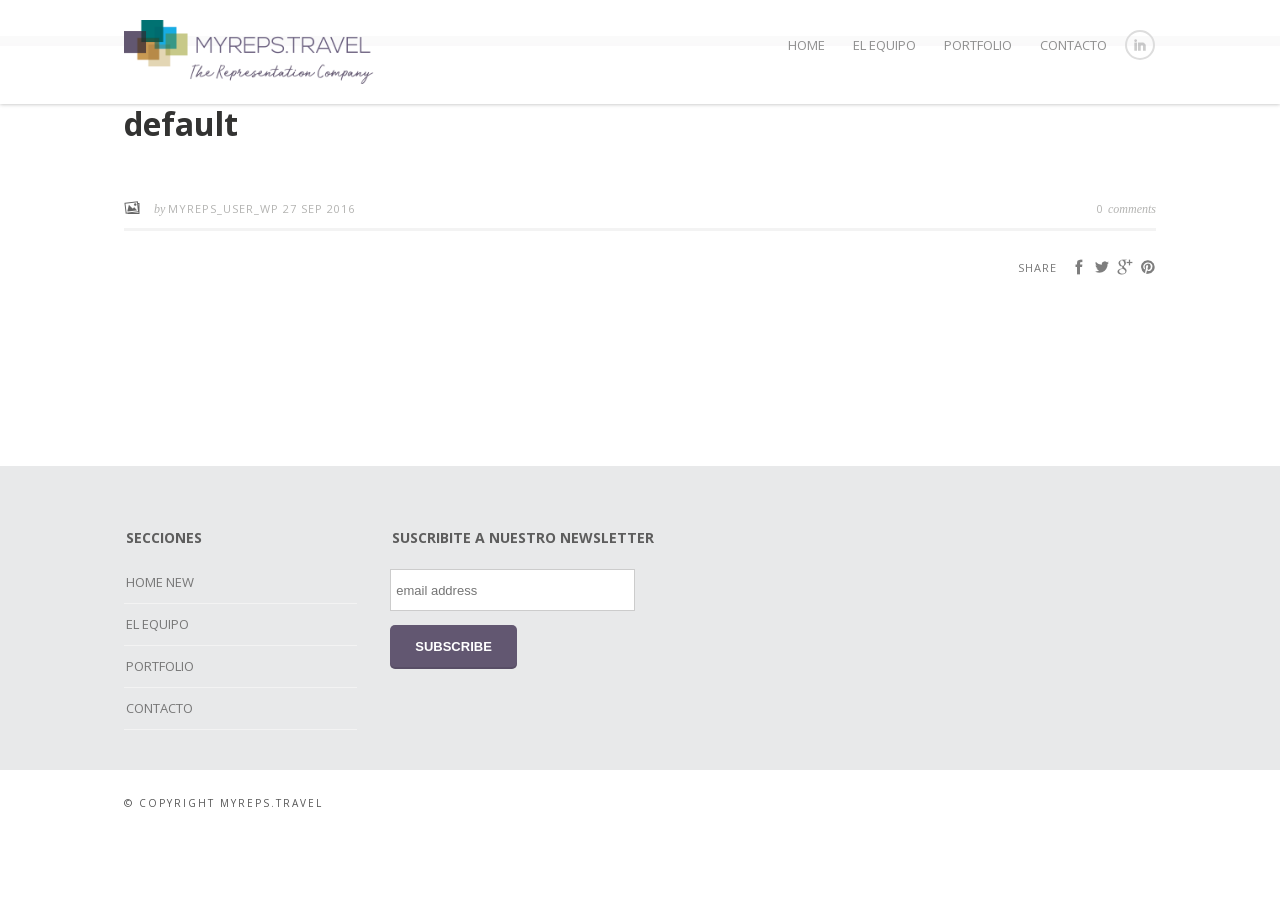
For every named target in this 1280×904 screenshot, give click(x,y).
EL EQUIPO (884, 45)
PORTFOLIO (978, 45)
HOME (806, 45)
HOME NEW (160, 650)
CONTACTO (1073, 45)
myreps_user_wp (225, 276)
